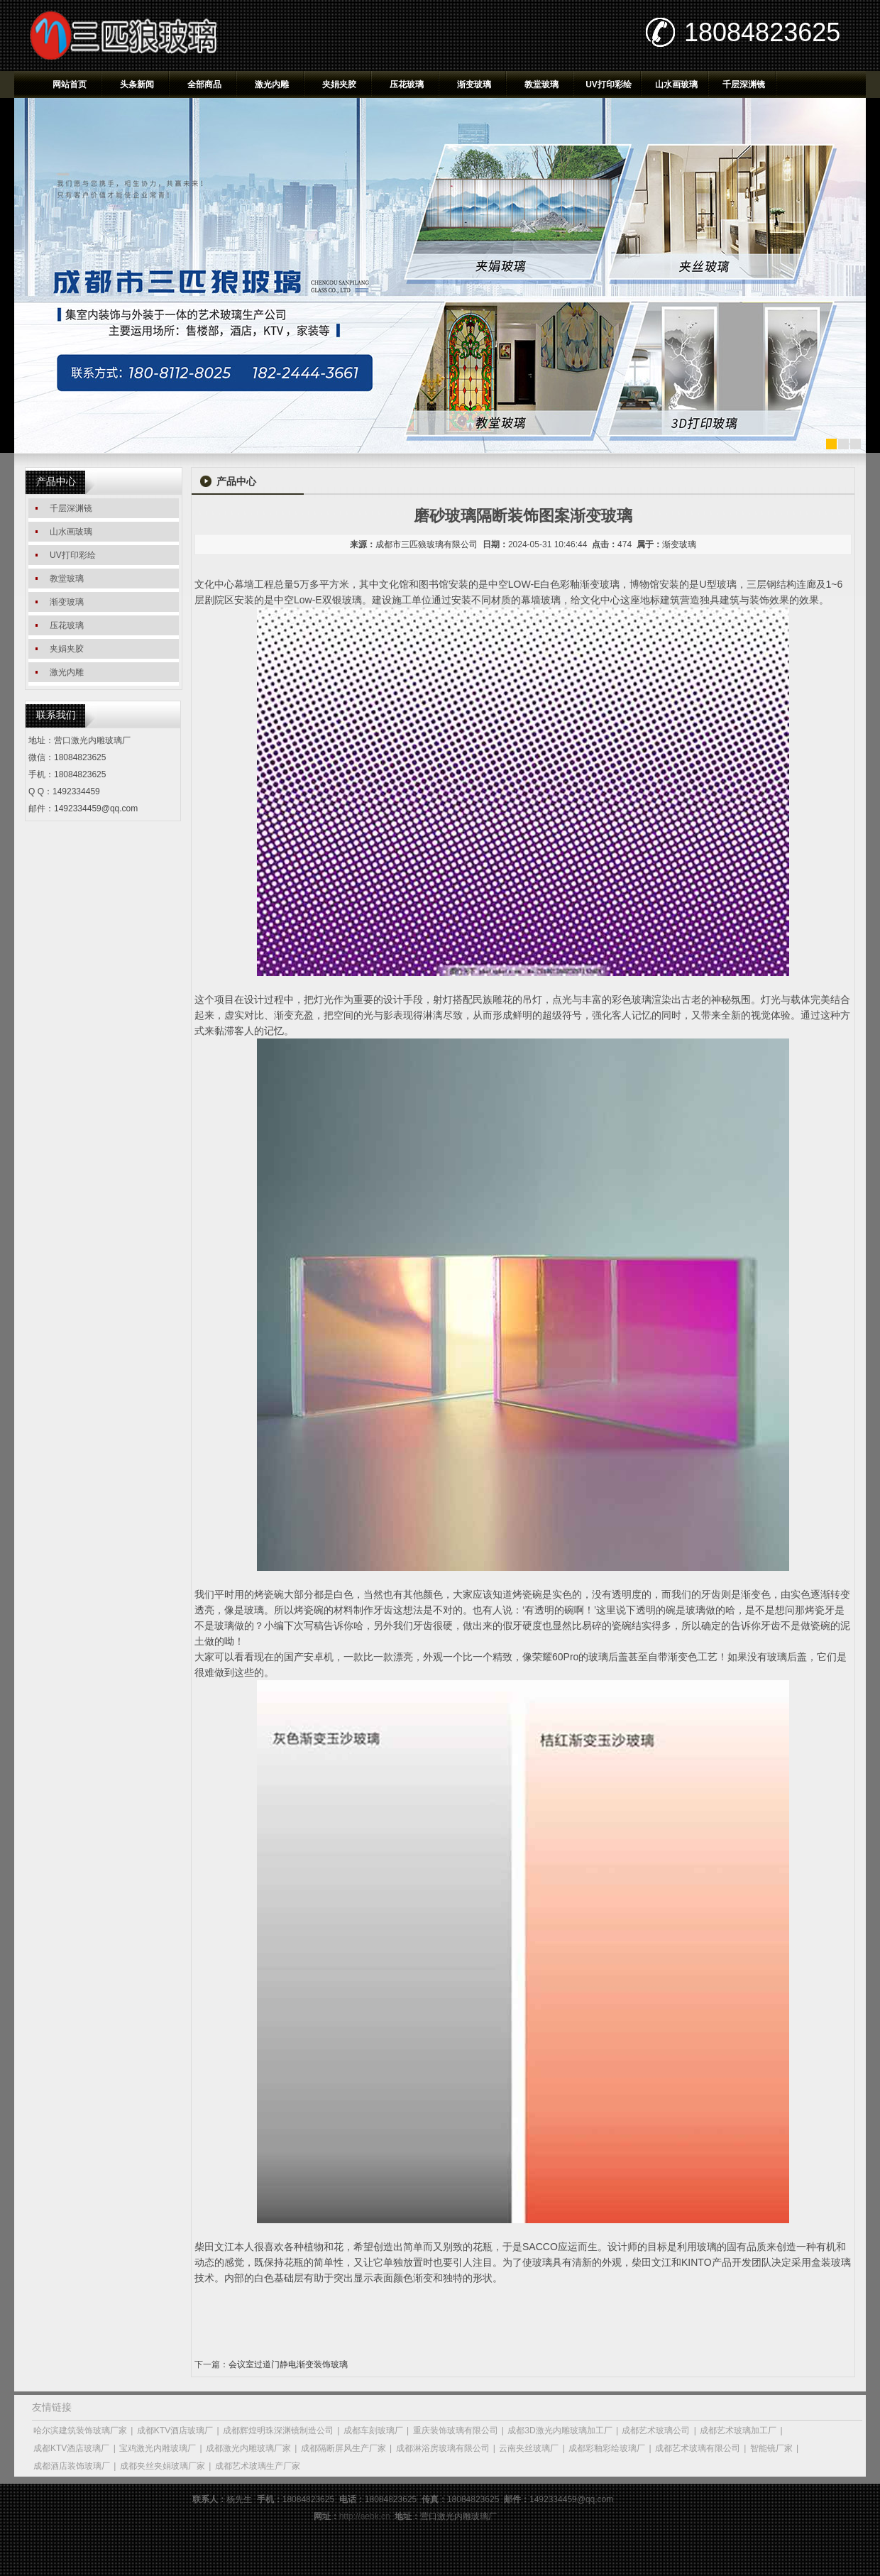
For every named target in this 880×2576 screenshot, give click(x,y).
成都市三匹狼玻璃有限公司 (426, 544)
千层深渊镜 (743, 84)
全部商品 (204, 84)
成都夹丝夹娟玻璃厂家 (162, 2466)
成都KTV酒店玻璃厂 (175, 2430)
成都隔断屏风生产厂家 (343, 2448)
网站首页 (70, 84)
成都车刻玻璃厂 (373, 2430)
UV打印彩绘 (608, 84)
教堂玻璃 (541, 84)
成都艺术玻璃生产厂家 (257, 2466)
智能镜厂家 (771, 2448)
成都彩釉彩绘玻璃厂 (606, 2448)
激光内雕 (272, 84)
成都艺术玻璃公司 (656, 2430)
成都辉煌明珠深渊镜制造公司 (278, 2430)
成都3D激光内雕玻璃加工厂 (559, 2430)
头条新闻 (137, 84)
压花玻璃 (407, 84)
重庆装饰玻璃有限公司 (455, 2430)
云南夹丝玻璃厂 (529, 2448)
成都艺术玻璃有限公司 (697, 2448)
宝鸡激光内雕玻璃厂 (157, 2448)
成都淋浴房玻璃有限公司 (443, 2448)
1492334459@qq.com (96, 808)
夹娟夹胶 (339, 84)
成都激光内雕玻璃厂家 (248, 2448)
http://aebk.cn (364, 2516)
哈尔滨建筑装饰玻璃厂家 (80, 2430)
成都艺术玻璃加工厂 (738, 2430)
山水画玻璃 (676, 84)
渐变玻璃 (474, 84)
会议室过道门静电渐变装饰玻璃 (288, 2364)
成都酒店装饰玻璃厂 (71, 2466)
